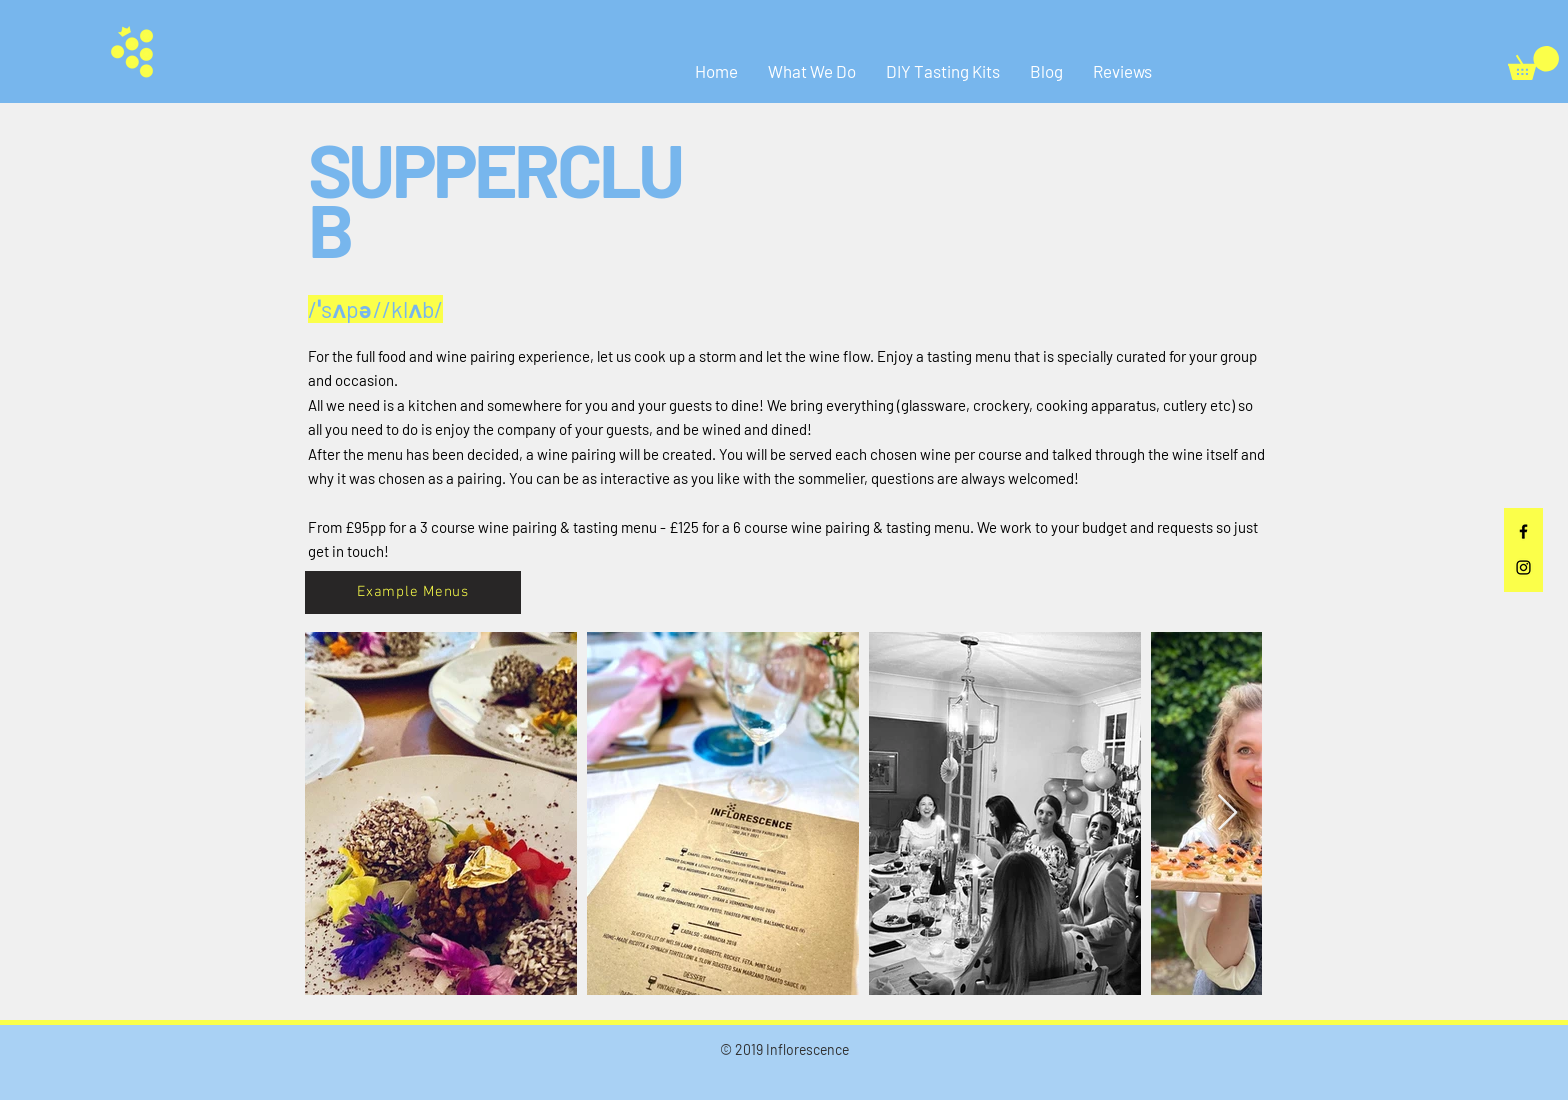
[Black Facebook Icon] (1523, 531)
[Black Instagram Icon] (1523, 567)
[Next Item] (1227, 813)
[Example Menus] (413, 592)
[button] (1533, 63)
